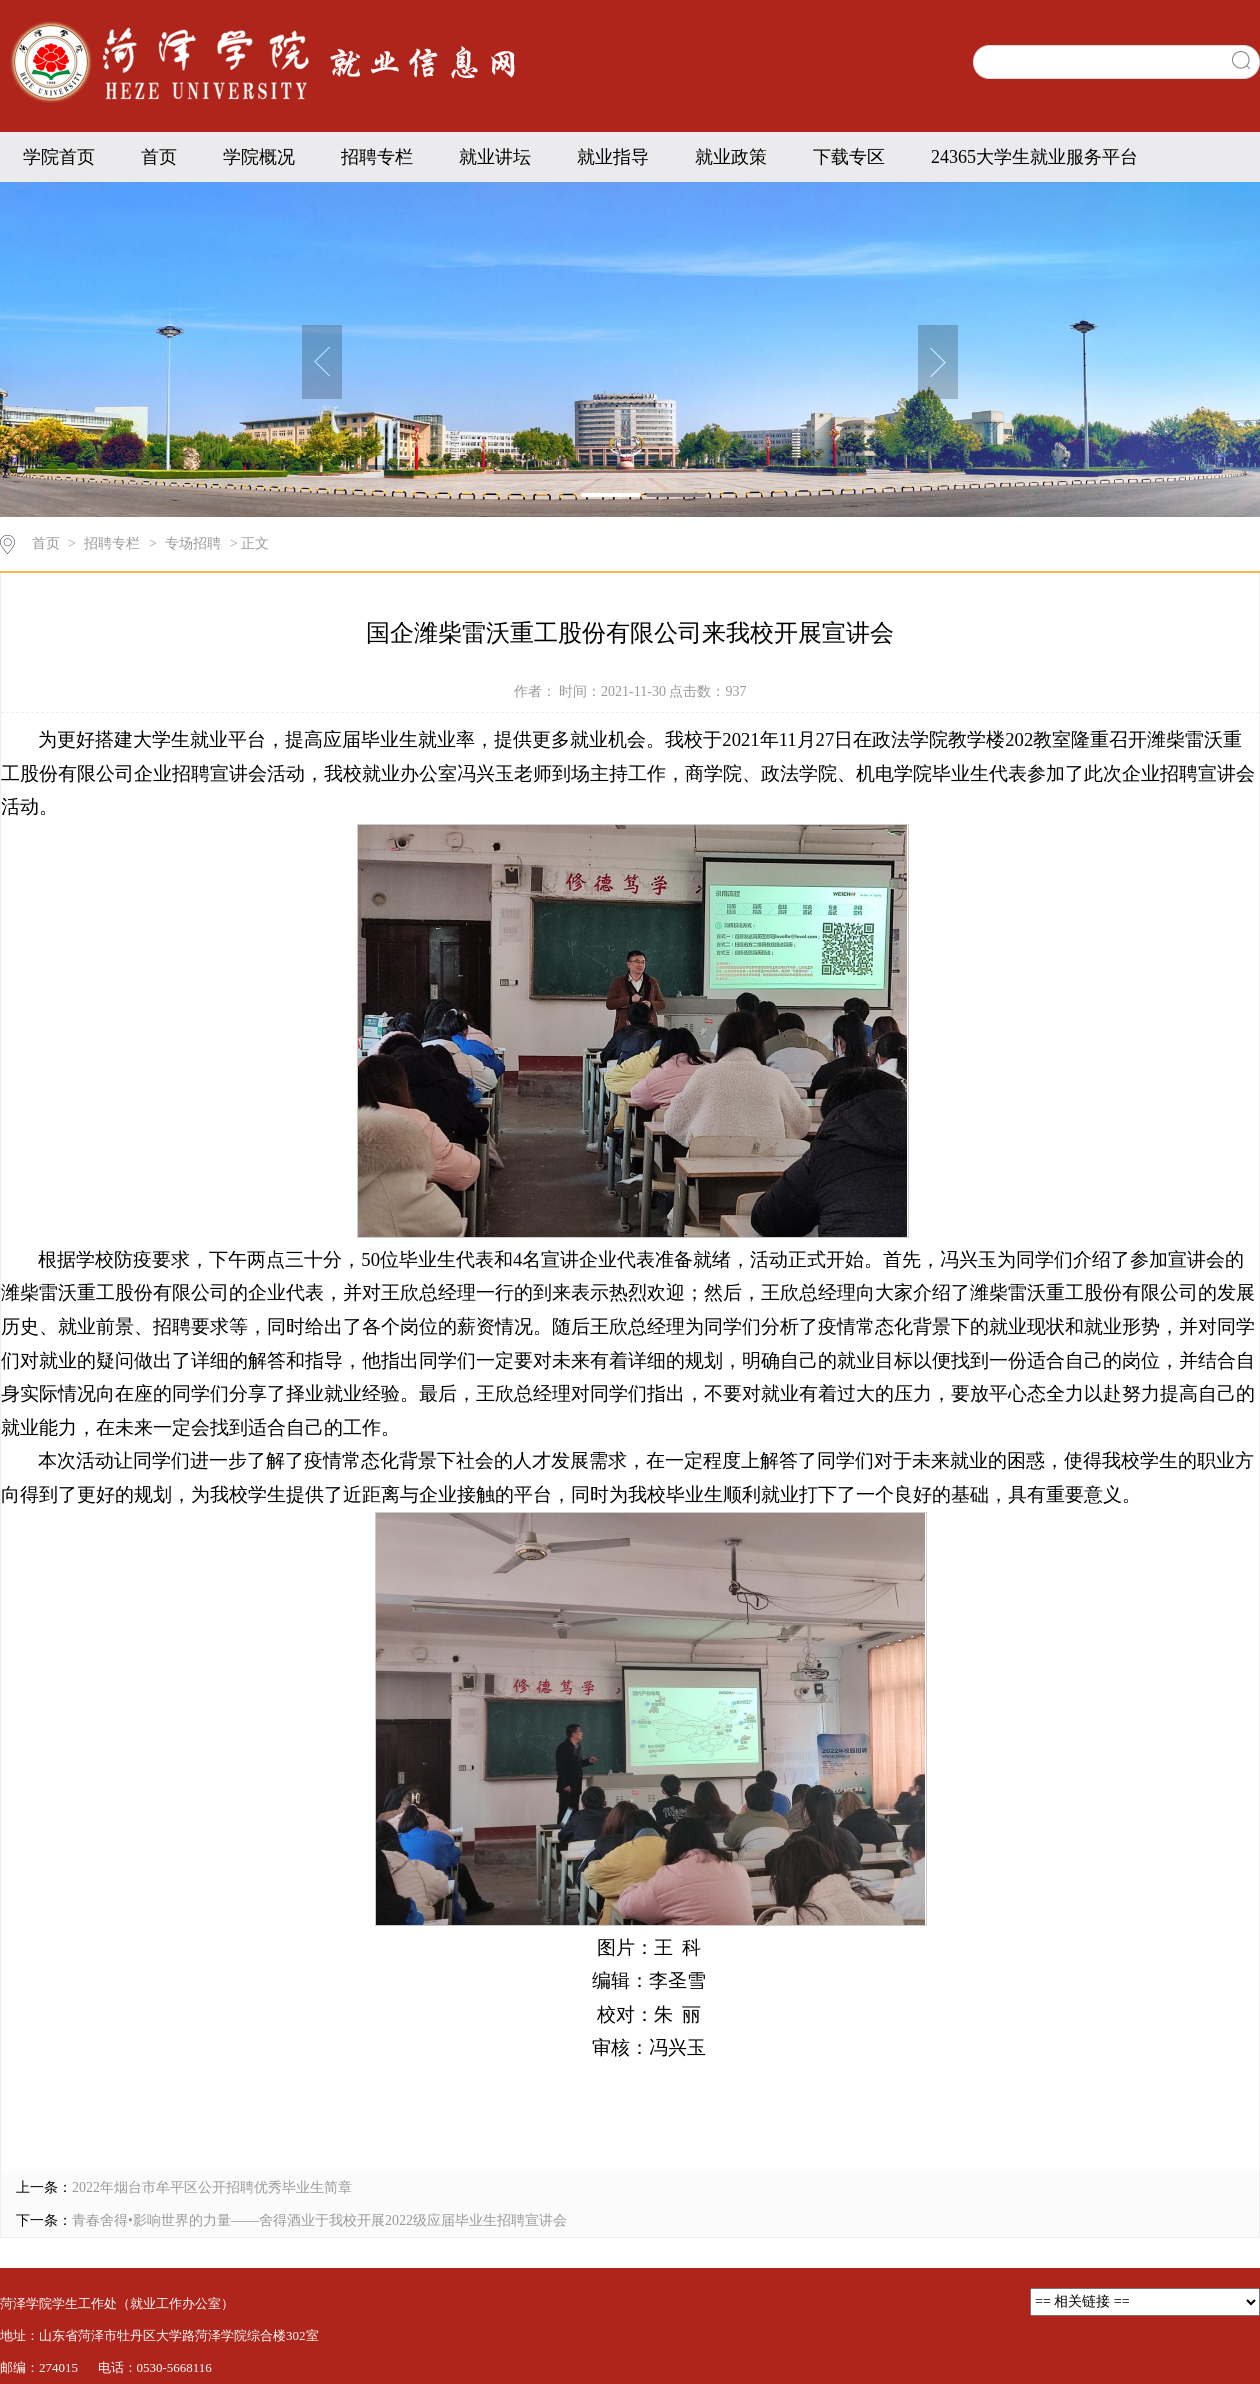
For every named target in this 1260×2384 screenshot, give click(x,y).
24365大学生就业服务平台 (1034, 157)
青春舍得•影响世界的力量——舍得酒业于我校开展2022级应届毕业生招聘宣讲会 (319, 2220)
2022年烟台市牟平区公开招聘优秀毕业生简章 (212, 2187)
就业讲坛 (495, 157)
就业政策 (731, 157)
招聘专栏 (377, 157)
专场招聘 (193, 543)
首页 (159, 157)
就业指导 (613, 157)
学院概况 (259, 157)
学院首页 (59, 157)
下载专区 (849, 157)
